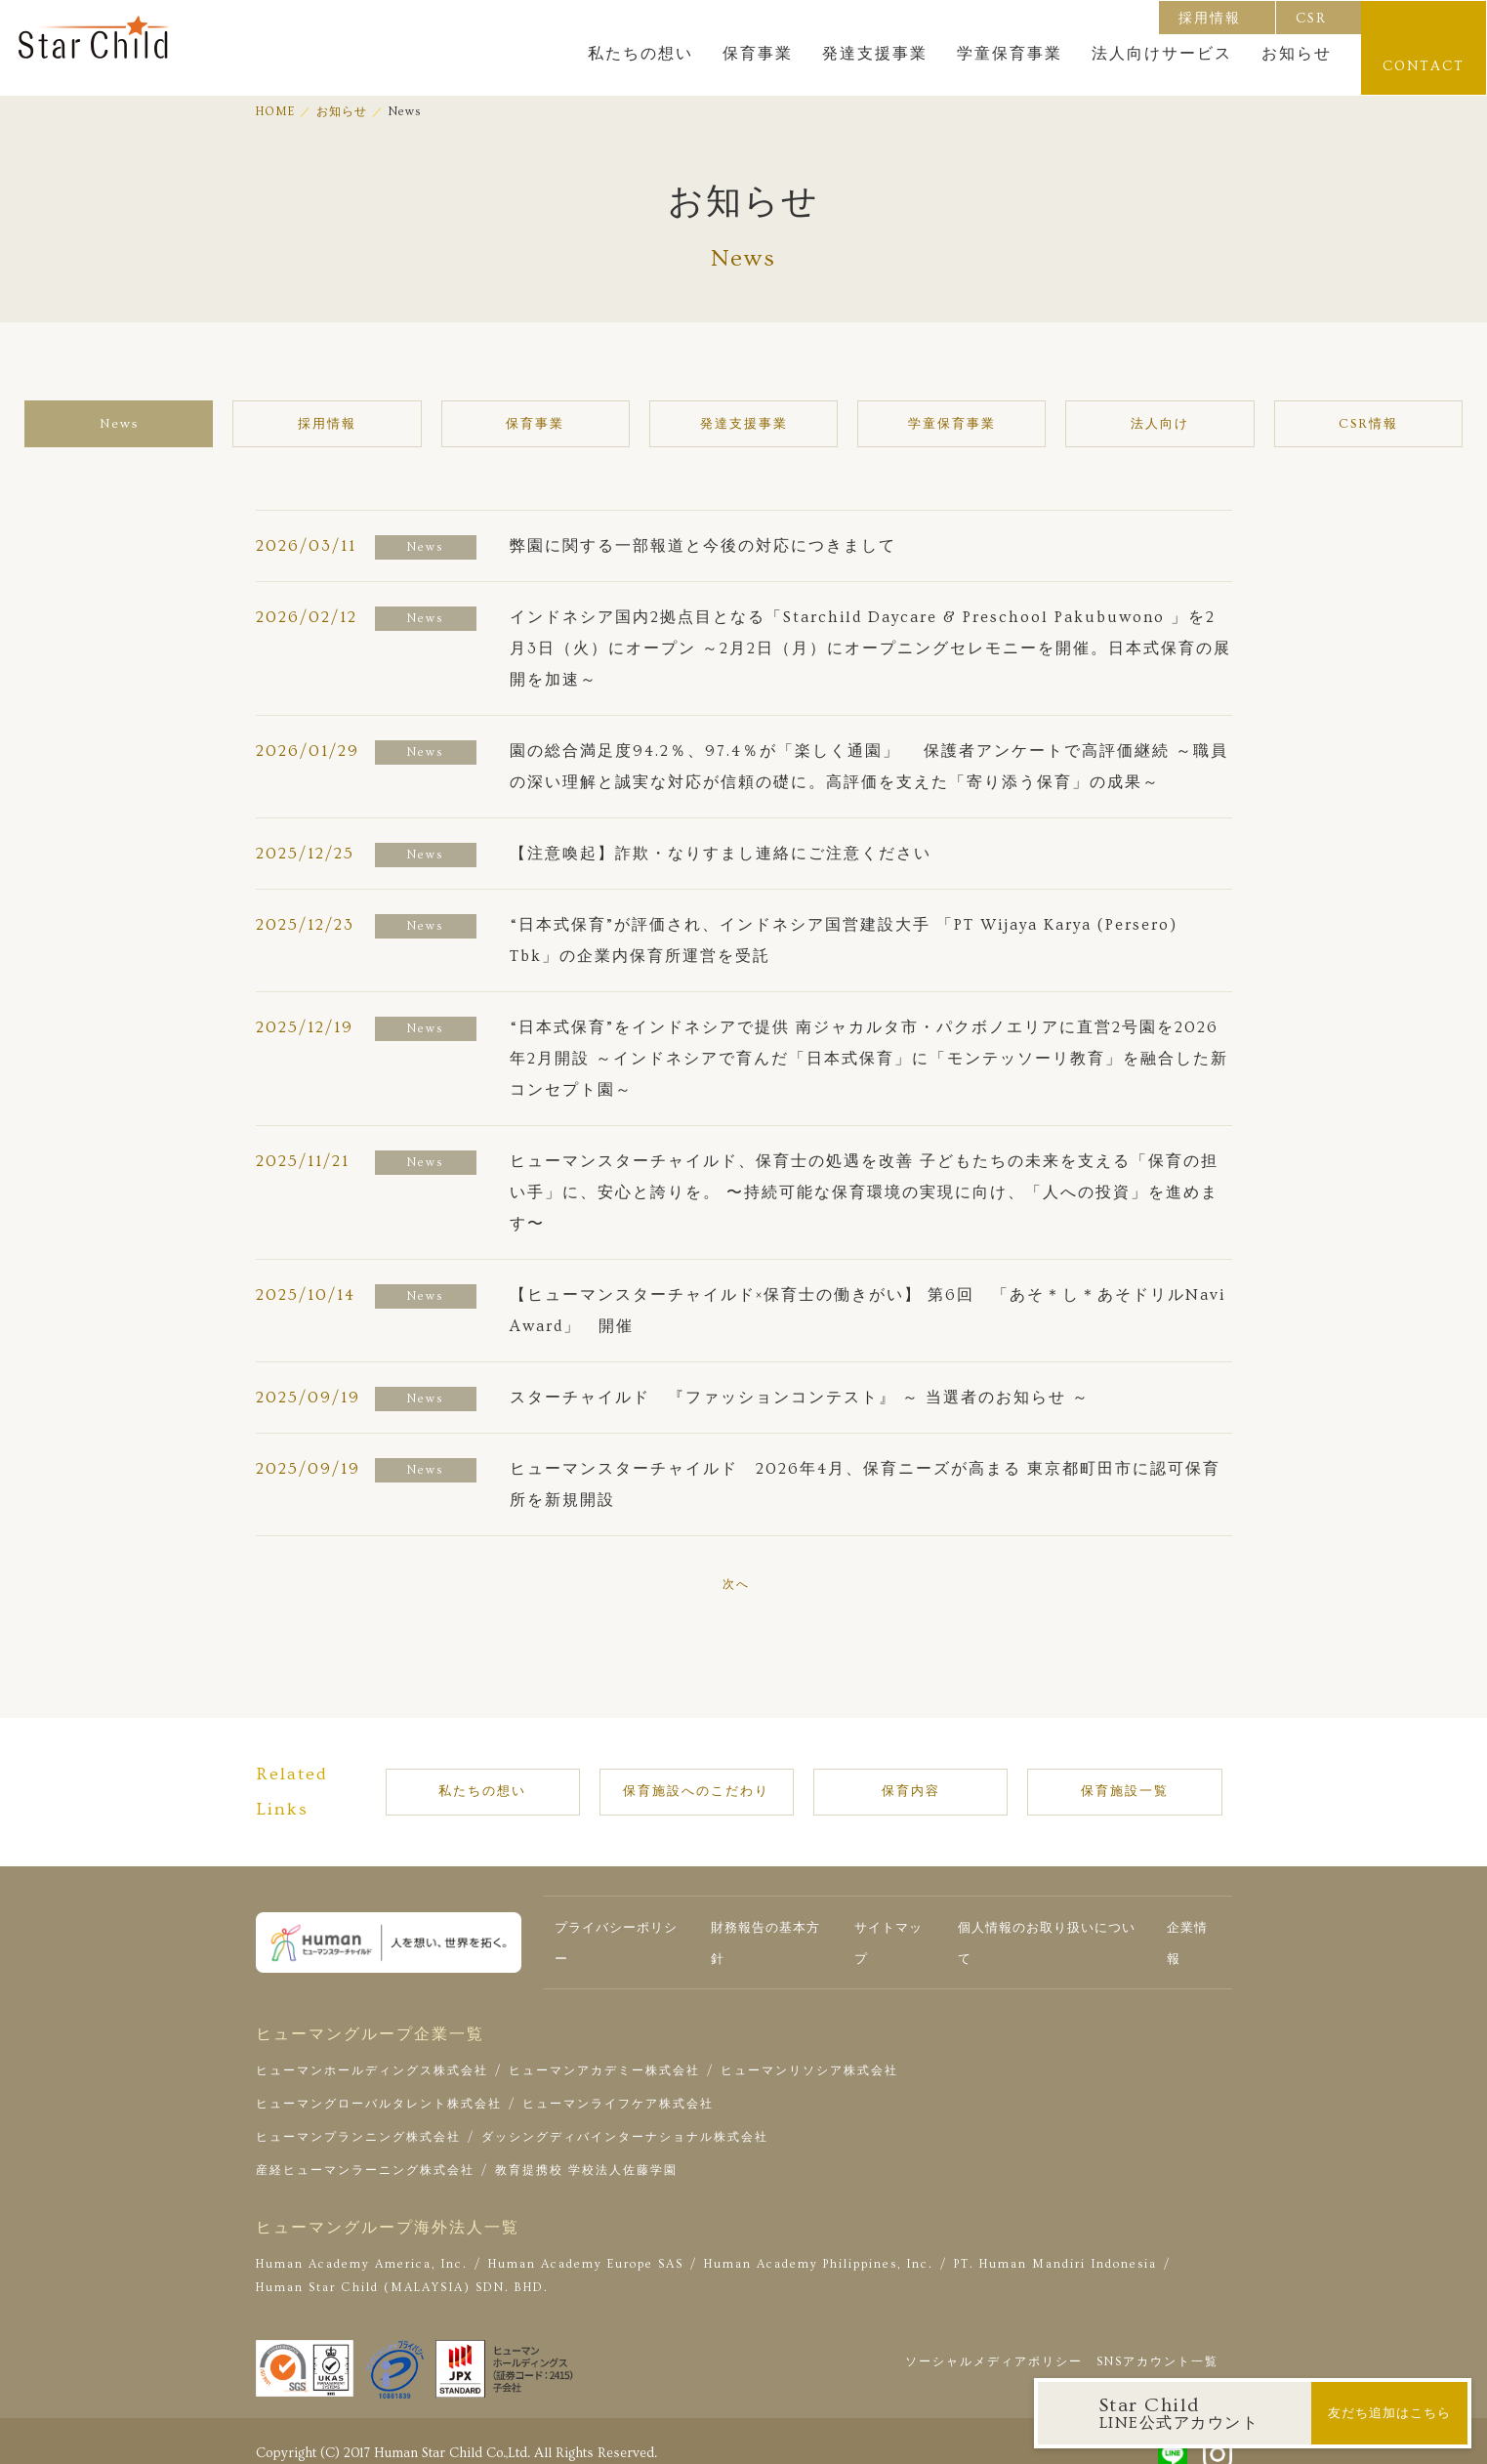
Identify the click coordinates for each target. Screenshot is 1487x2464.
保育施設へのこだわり (731, 1784)
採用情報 (1210, 17)
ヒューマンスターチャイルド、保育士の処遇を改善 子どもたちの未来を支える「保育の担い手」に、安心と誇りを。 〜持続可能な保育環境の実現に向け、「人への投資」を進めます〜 (864, 1194)
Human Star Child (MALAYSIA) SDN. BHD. (402, 2268)
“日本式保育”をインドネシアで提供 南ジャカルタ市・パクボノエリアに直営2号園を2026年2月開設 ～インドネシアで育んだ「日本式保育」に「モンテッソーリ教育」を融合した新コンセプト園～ (869, 1061)
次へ (736, 1587)
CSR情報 (1242, 425)
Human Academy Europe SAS (585, 2244)
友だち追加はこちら (1389, 2413)
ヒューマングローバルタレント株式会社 (379, 2084)
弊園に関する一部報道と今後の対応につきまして (703, 548)
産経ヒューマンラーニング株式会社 (365, 2151)
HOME (275, 111)
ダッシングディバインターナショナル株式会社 (624, 2117)
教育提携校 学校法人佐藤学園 (586, 2151)
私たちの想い (641, 54)
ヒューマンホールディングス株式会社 (372, 2051)
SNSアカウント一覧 (1157, 2342)
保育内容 (927, 1784)
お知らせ (1297, 54)
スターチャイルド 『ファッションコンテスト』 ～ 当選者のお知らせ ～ (800, 1399)
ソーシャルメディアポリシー (994, 2342)
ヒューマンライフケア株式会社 (618, 2084)
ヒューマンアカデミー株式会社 (604, 2051)
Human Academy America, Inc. (362, 2244)
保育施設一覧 (1103, 1784)
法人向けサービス (1163, 54)
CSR (1312, 17)
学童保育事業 (1010, 54)
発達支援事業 (876, 54)
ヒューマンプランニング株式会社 (358, 2117)
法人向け (1076, 425)
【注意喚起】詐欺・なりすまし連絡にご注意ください (720, 855)
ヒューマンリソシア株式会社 (809, 2051)
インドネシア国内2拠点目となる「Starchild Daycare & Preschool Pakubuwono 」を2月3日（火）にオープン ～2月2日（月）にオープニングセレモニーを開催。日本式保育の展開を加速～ (870, 650)
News (246, 425)
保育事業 (758, 54)
